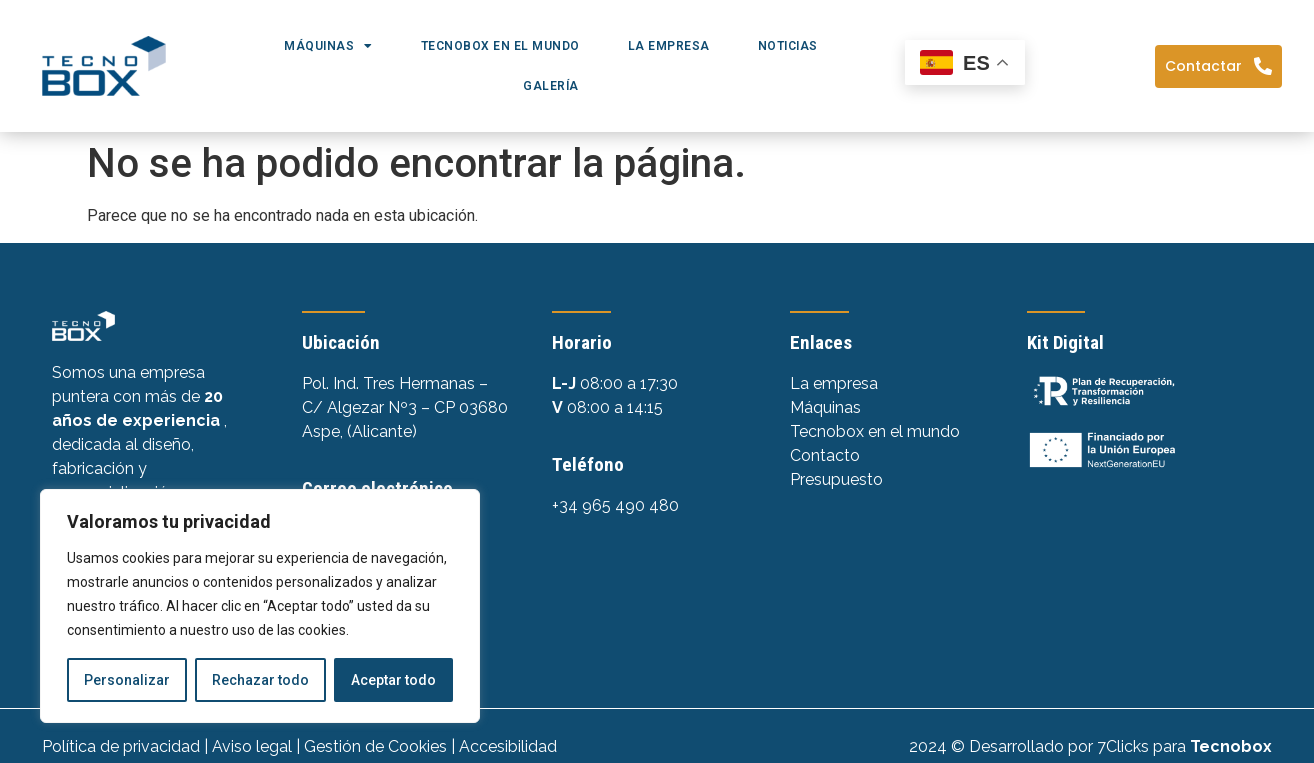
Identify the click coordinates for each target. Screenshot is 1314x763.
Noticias (788, 46)
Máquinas (328, 46)
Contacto (825, 455)
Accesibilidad (508, 746)
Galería (551, 86)
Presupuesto (836, 479)
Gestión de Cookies (375, 746)
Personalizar (127, 680)
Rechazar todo (260, 680)
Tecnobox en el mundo (500, 46)
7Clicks (1123, 746)
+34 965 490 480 (615, 505)
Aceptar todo (393, 680)
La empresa (669, 46)
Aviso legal (252, 746)
